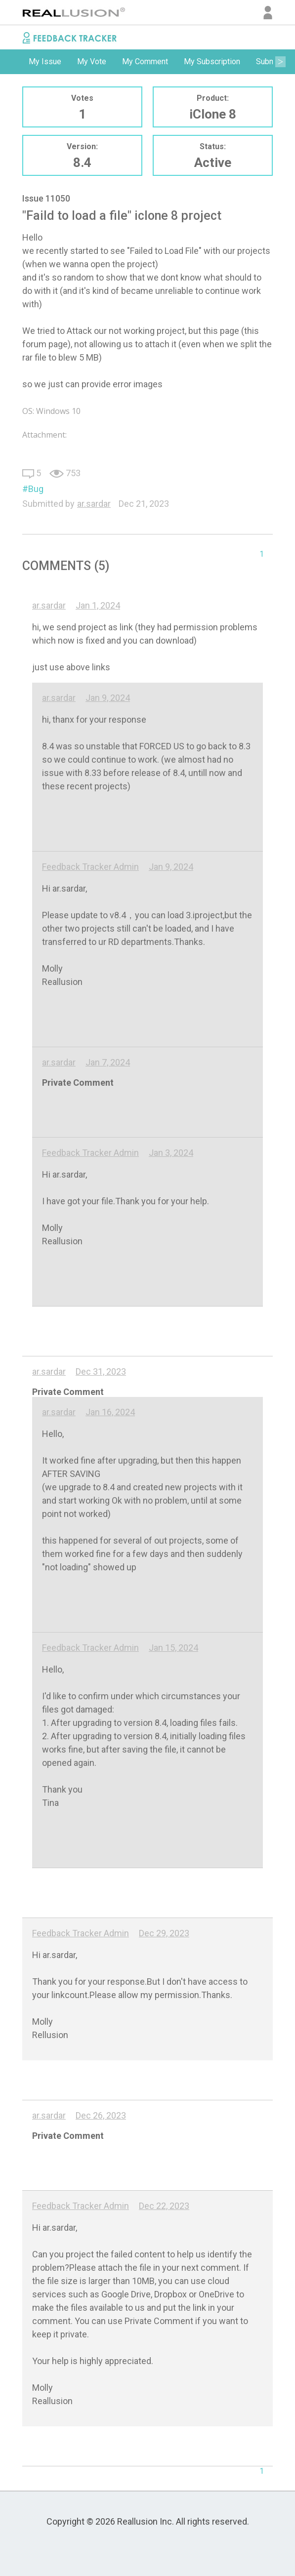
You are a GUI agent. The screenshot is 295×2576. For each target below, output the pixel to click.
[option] (45, 61)
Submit (268, 61)
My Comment (145, 61)
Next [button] (280, 62)
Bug (35, 489)
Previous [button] (15, 62)
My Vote (91, 61)
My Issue (45, 61)
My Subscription (212, 61)
